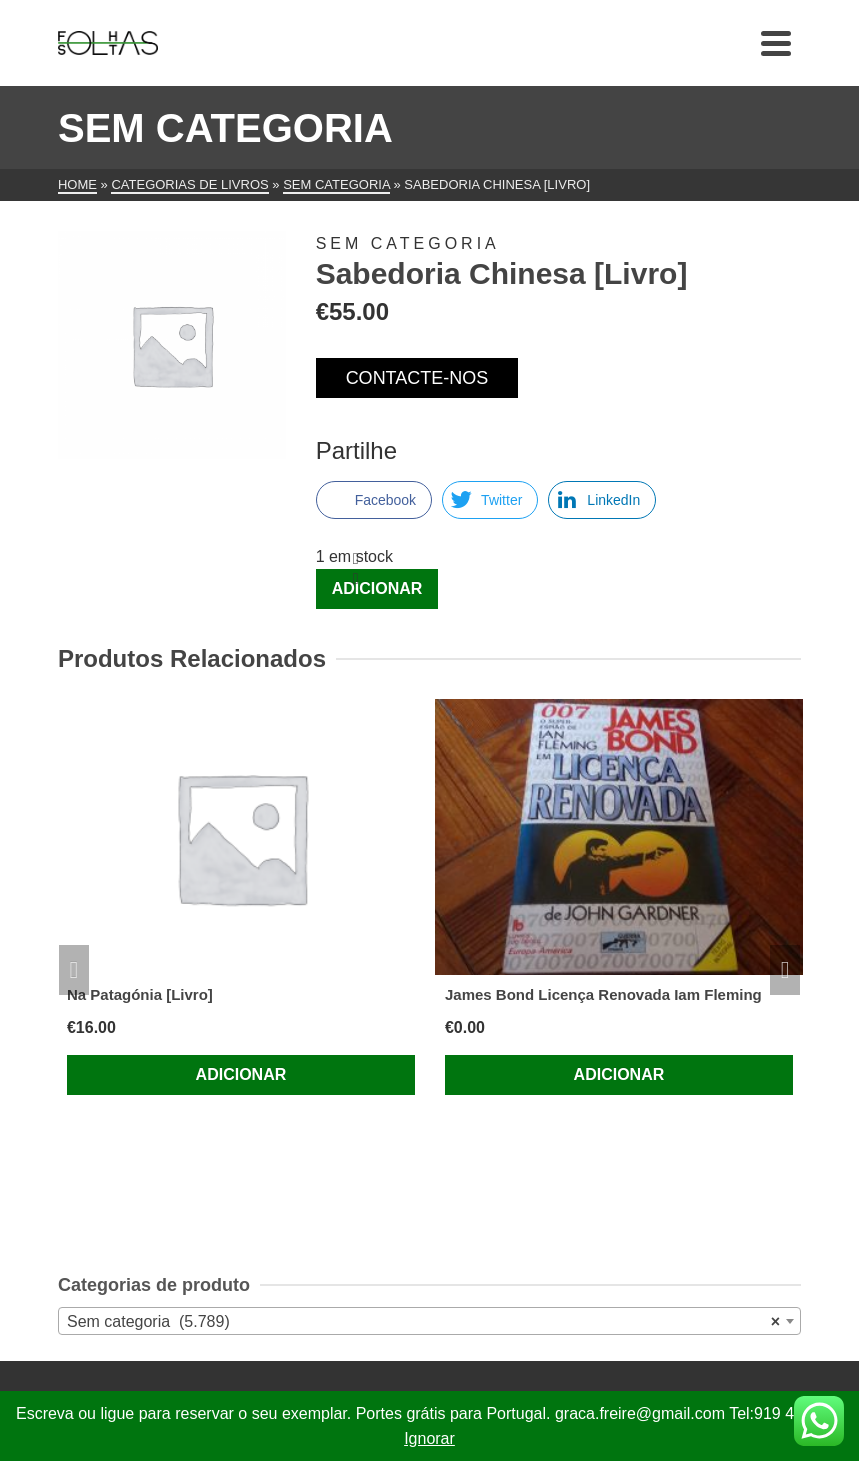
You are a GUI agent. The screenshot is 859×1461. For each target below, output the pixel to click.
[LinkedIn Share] (602, 500)
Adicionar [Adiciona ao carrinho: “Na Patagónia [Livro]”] (241, 1074)
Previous (74, 970)
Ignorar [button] (429, 1438)
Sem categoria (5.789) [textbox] (423, 1322)
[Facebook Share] (374, 500)
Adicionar (377, 588)
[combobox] (429, 1321)
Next (785, 970)
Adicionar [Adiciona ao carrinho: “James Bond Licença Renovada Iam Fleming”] (619, 1074)
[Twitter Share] (490, 500)
